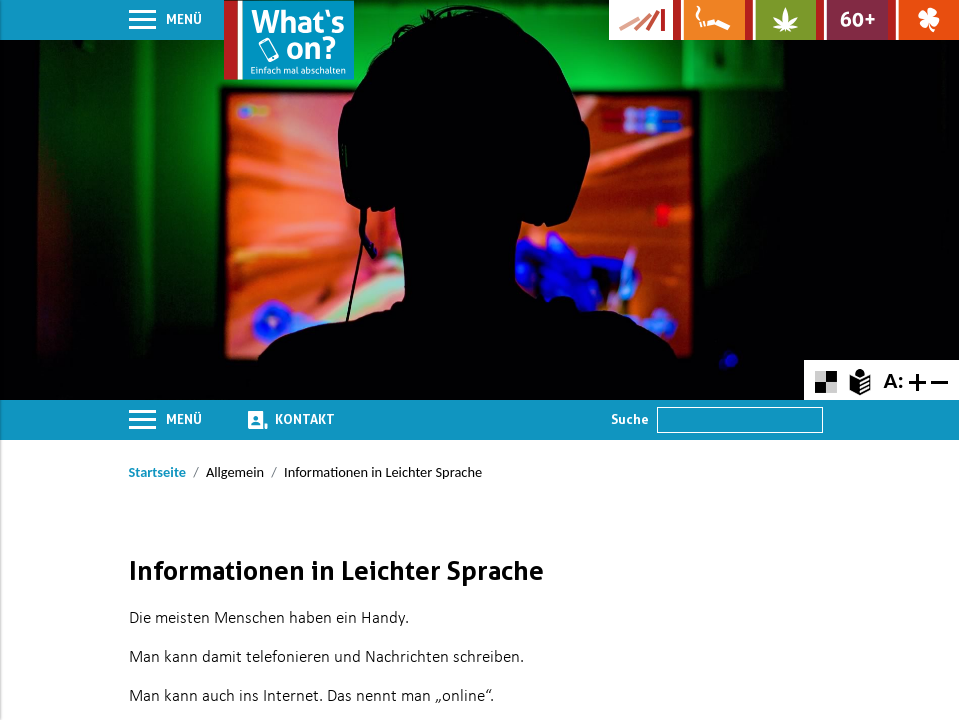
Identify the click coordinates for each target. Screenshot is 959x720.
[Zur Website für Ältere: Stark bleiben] (851, 20)
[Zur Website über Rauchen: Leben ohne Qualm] (708, 20)
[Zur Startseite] (289, 40)
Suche (630, 419)
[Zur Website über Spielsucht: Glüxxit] (923, 20)
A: (893, 380)
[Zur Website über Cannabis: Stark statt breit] (780, 20)
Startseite (157, 472)
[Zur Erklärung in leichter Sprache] (859, 379)
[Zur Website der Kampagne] (641, 20)
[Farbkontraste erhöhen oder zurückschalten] (825, 379)
